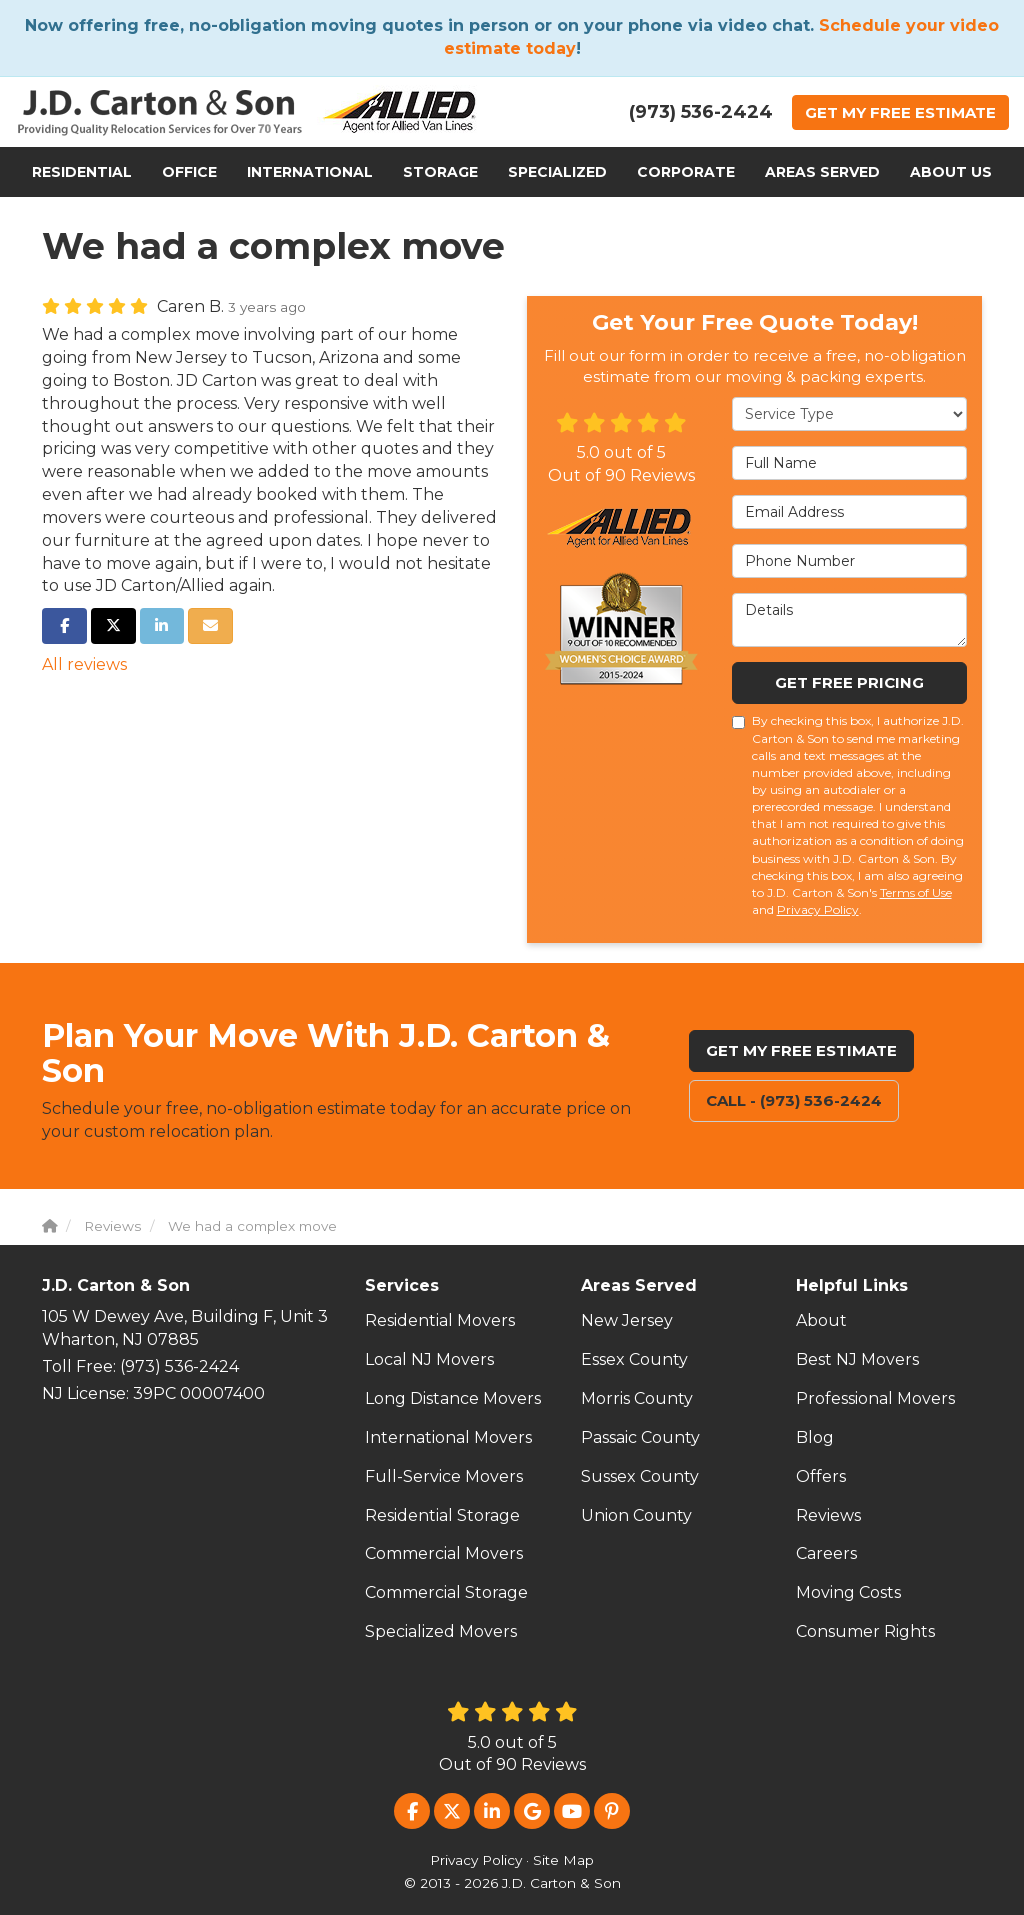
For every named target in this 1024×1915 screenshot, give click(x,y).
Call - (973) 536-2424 (794, 1100)
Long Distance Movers (453, 1398)
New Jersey (627, 1320)
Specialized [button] (557, 172)
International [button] (310, 172)
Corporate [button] (686, 172)
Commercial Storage (446, 1592)
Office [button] (189, 172)
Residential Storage (442, 1515)
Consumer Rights (865, 1631)
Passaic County (640, 1437)
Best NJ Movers (857, 1359)
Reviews (828, 1515)
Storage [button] (440, 172)
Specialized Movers (441, 1631)
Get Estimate (900, 112)
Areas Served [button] (822, 172)
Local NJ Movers (429, 1359)
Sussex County (640, 1476)
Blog (815, 1437)
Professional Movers (875, 1398)
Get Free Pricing (849, 682)
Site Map (563, 1860)
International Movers (448, 1437)
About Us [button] (951, 172)
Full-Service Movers (444, 1476)
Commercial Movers (444, 1553)
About (821, 1320)
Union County (636, 1515)
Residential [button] (82, 172)
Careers (826, 1553)
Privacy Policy (818, 909)
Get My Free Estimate (801, 1050)
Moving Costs (848, 1592)
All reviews (84, 664)
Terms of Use (916, 892)
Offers (821, 1476)
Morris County (637, 1398)
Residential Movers (440, 1320)
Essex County (634, 1359)
